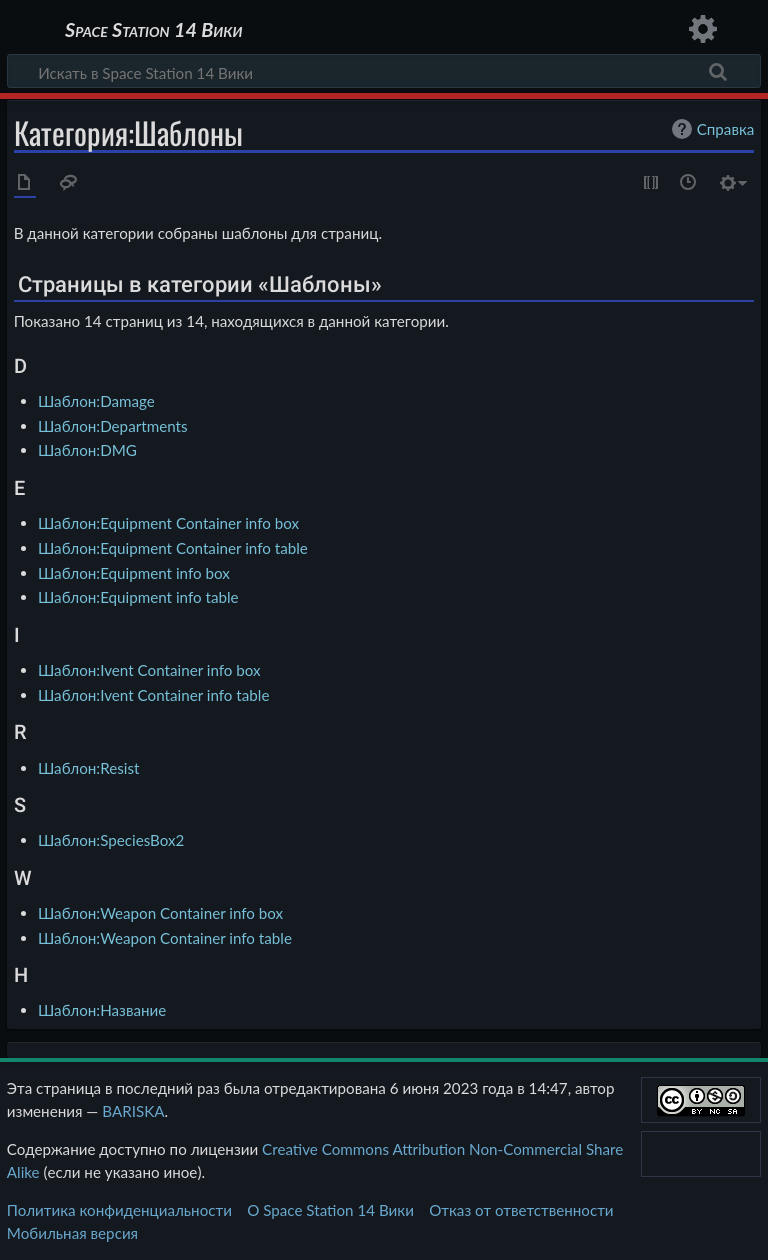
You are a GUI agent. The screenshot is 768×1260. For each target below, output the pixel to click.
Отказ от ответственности (521, 1210)
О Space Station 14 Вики (330, 1210)
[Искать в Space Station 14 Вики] (384, 71)
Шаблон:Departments (113, 426)
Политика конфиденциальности (119, 1210)
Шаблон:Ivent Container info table (153, 695)
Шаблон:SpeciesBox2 (111, 840)
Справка (711, 129)
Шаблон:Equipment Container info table (173, 548)
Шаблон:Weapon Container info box (160, 913)
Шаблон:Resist (88, 768)
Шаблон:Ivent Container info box (149, 670)
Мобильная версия (72, 1233)
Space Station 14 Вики (153, 30)
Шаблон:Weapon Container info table (165, 938)
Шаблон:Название (102, 1010)
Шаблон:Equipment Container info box (168, 523)
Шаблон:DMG (87, 450)
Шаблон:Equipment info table (138, 597)
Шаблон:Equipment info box (134, 573)
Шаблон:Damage (96, 401)
